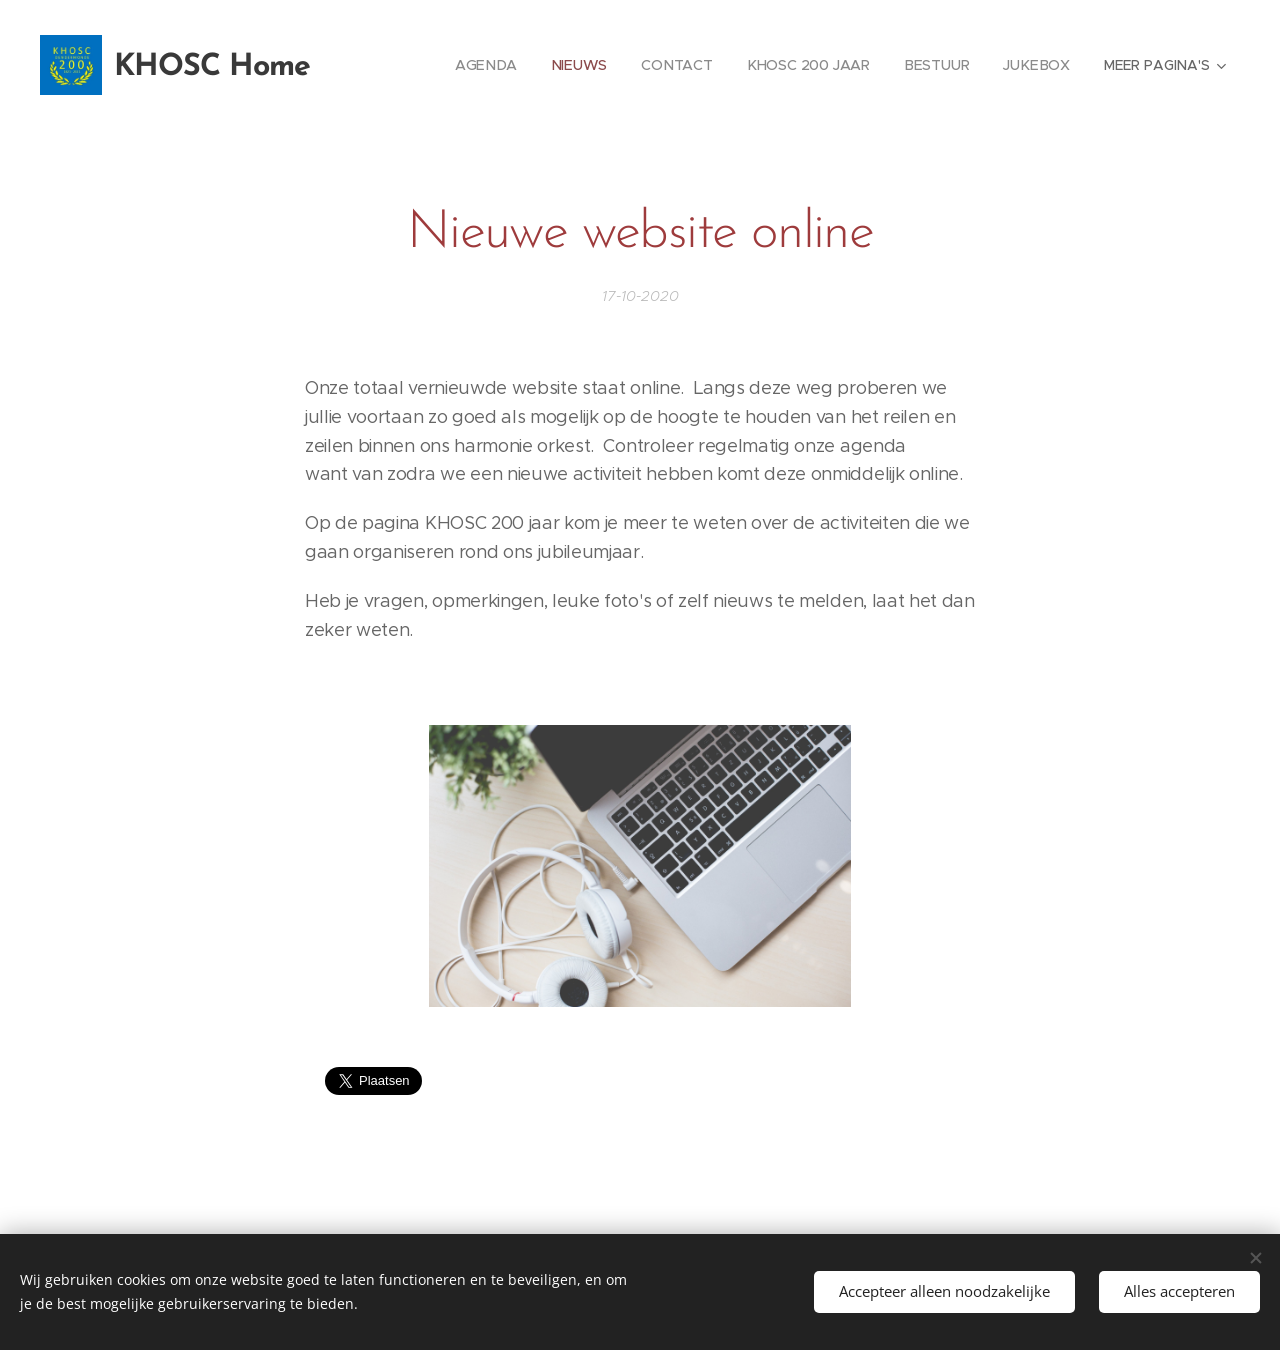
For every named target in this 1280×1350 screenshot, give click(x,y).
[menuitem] (488, 65)
